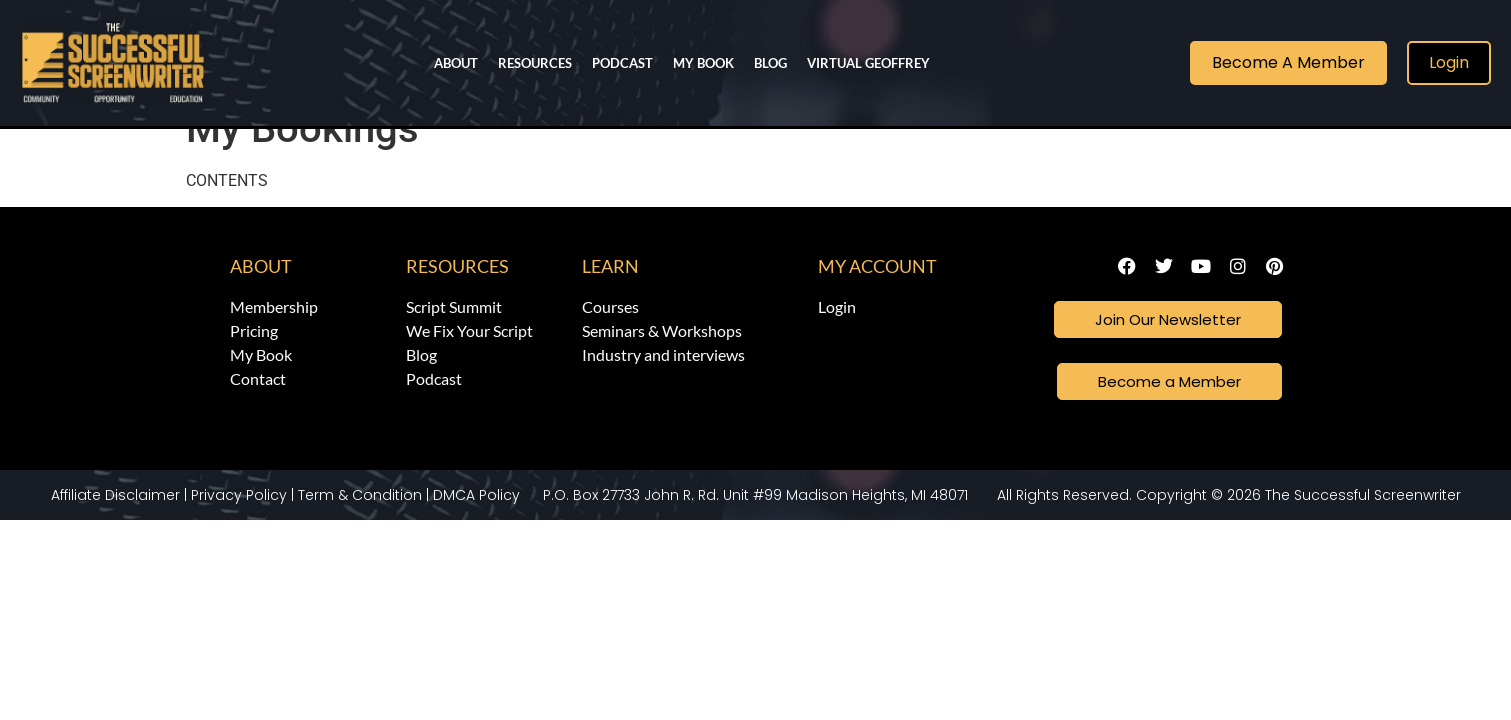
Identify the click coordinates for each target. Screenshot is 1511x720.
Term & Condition (360, 530)
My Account (877, 298)
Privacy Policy (239, 530)
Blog (770, 63)
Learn (610, 298)
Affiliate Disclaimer (115, 530)
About (456, 63)
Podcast (622, 63)
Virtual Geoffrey (868, 63)
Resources (535, 63)
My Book (703, 63)
